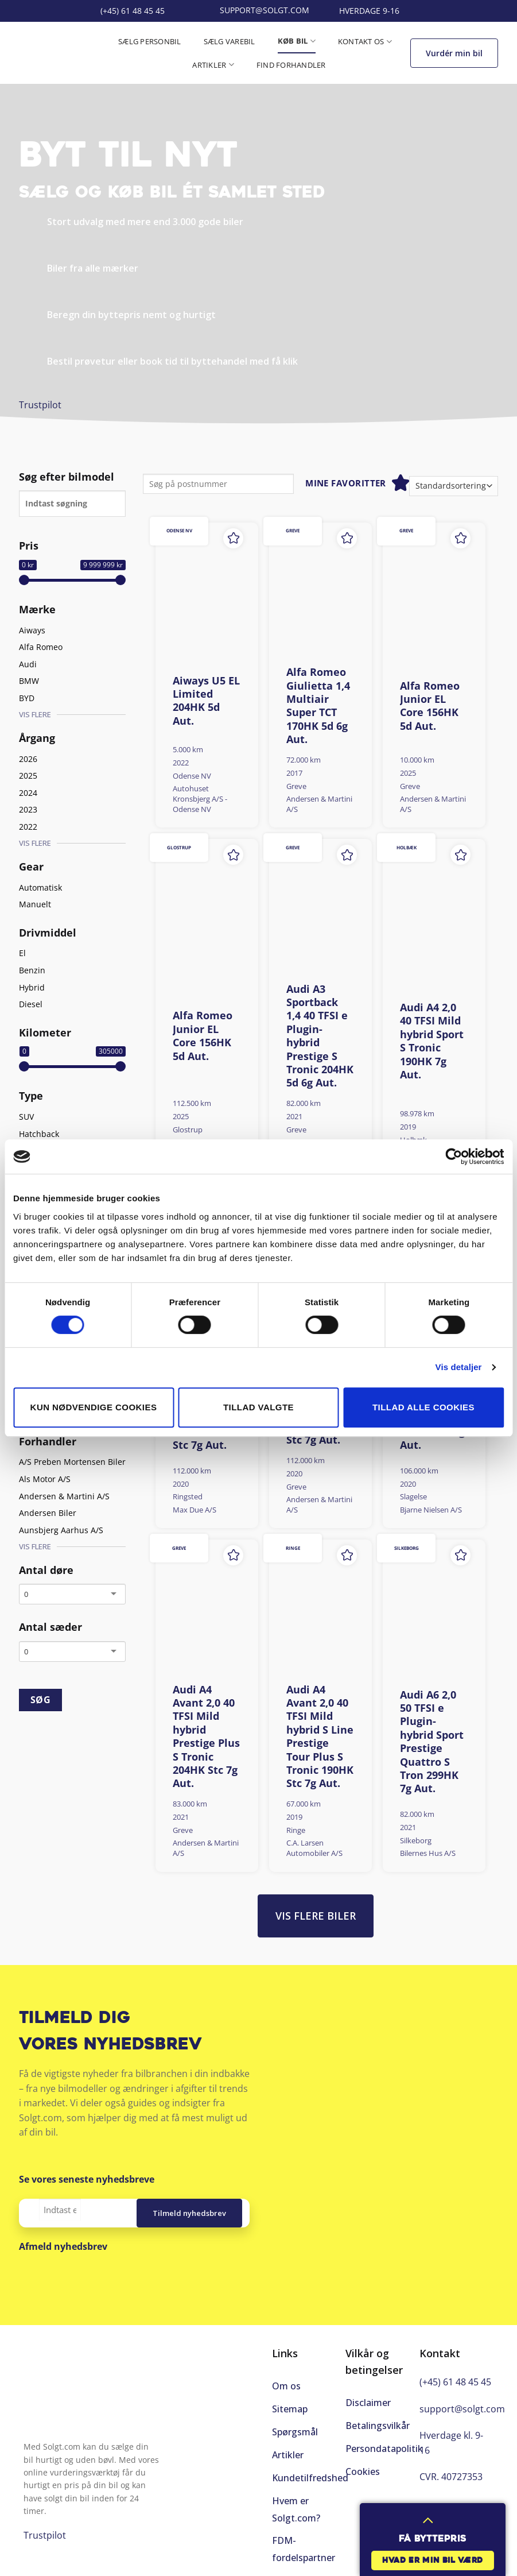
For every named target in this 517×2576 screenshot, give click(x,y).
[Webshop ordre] (453, 486)
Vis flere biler (315, 1916)
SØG (40, 1699)
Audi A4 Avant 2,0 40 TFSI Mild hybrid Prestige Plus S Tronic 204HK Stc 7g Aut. (206, 1736)
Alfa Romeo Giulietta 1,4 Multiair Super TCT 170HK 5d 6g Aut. (318, 706)
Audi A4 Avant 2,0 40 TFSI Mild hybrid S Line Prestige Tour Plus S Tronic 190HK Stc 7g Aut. (319, 1736)
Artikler (213, 64)
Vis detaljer (459, 1367)
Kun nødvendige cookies (93, 1407)
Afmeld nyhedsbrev (63, 2246)
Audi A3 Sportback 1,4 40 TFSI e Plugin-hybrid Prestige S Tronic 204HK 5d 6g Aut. (319, 1036)
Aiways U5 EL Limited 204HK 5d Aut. (206, 701)
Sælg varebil (229, 41)
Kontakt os (365, 41)
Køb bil (297, 41)
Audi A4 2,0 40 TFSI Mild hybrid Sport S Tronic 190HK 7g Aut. (432, 1041)
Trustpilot (40, 405)
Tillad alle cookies (423, 1407)
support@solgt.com (462, 2409)
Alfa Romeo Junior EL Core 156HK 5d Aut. (430, 706)
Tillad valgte (258, 1407)
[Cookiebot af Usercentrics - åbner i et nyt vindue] (453, 1156)
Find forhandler (291, 65)
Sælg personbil (149, 41)
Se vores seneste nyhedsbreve (86, 2179)
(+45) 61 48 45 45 (455, 2382)
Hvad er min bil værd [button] (432, 2561)
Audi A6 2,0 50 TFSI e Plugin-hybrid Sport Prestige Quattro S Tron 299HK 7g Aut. (432, 1742)
